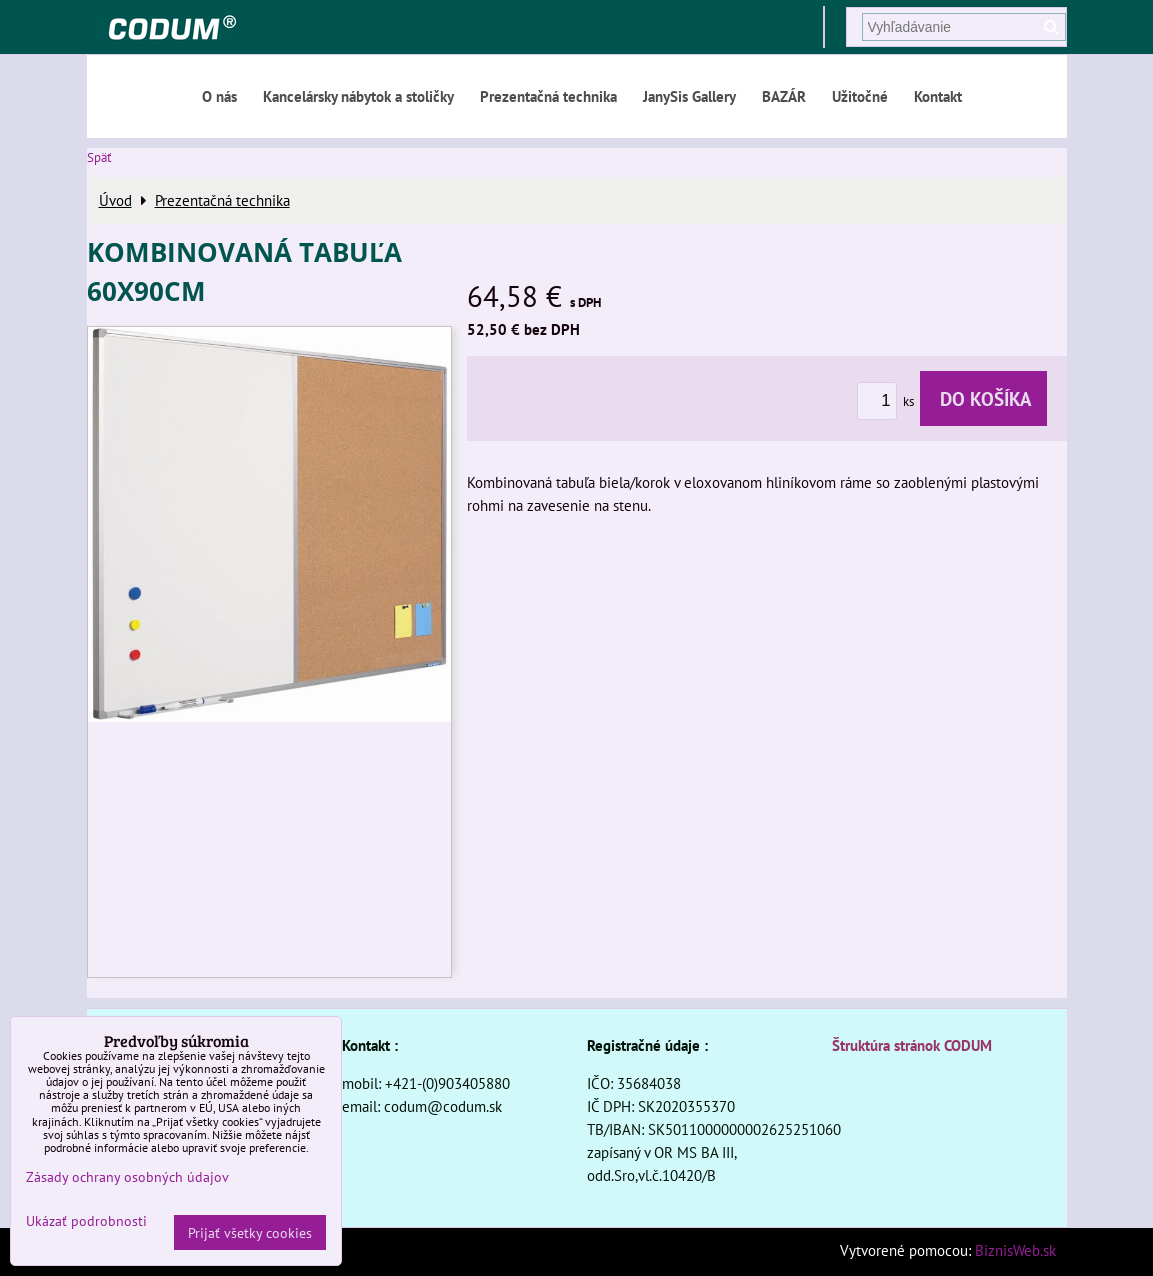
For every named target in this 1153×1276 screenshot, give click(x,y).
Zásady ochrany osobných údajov (127, 1176)
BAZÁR (784, 96)
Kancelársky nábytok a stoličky (358, 96)
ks (888, 401)
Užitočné (860, 96)
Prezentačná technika (548, 96)
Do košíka (983, 398)
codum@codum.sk (443, 1106)
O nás (219, 96)
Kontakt (938, 96)
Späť (99, 157)
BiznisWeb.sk (1015, 1250)
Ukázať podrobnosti (86, 1221)
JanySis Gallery (689, 96)
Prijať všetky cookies (250, 1232)
